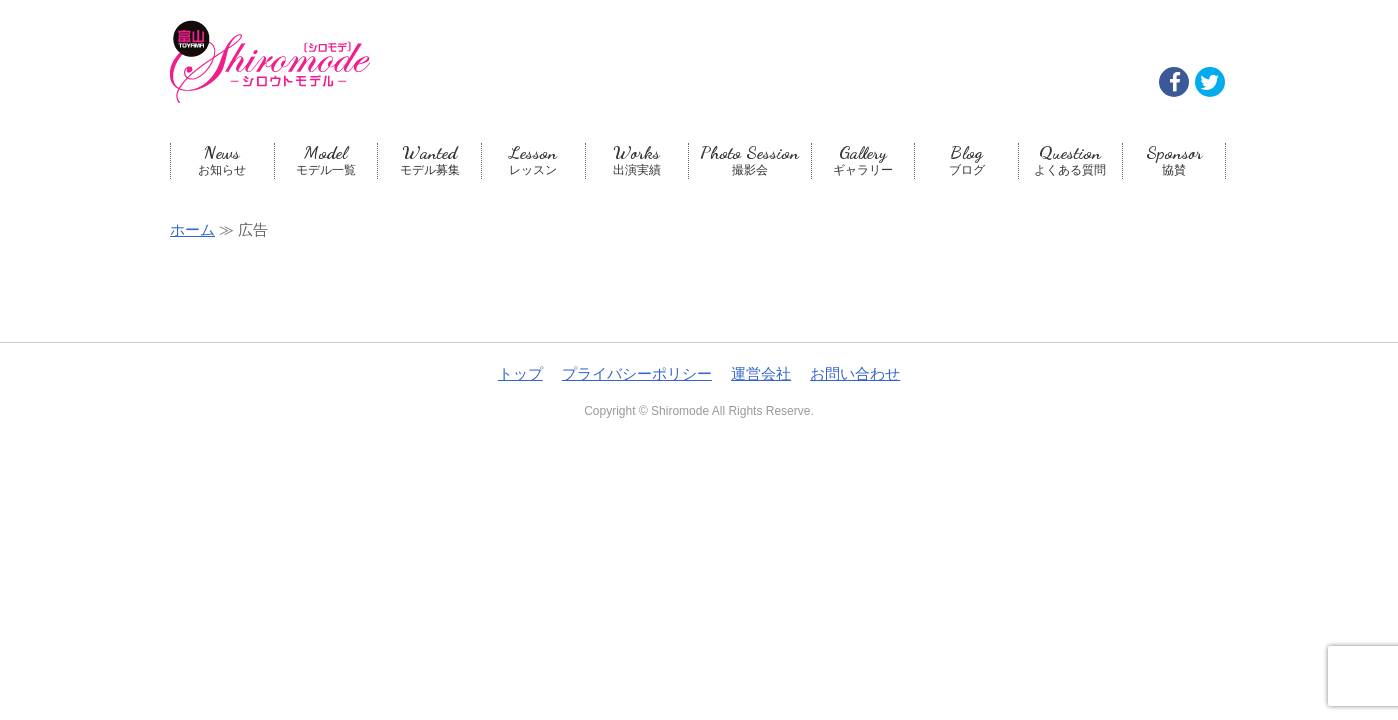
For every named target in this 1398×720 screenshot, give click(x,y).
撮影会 (750, 160)
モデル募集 (429, 160)
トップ (520, 373)
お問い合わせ (855, 373)
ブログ (966, 160)
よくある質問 (1070, 160)
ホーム (192, 229)
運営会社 (761, 373)
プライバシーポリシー (637, 373)
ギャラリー (863, 160)
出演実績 (637, 160)
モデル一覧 (326, 160)
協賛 (1174, 160)
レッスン (533, 160)
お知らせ (222, 160)
